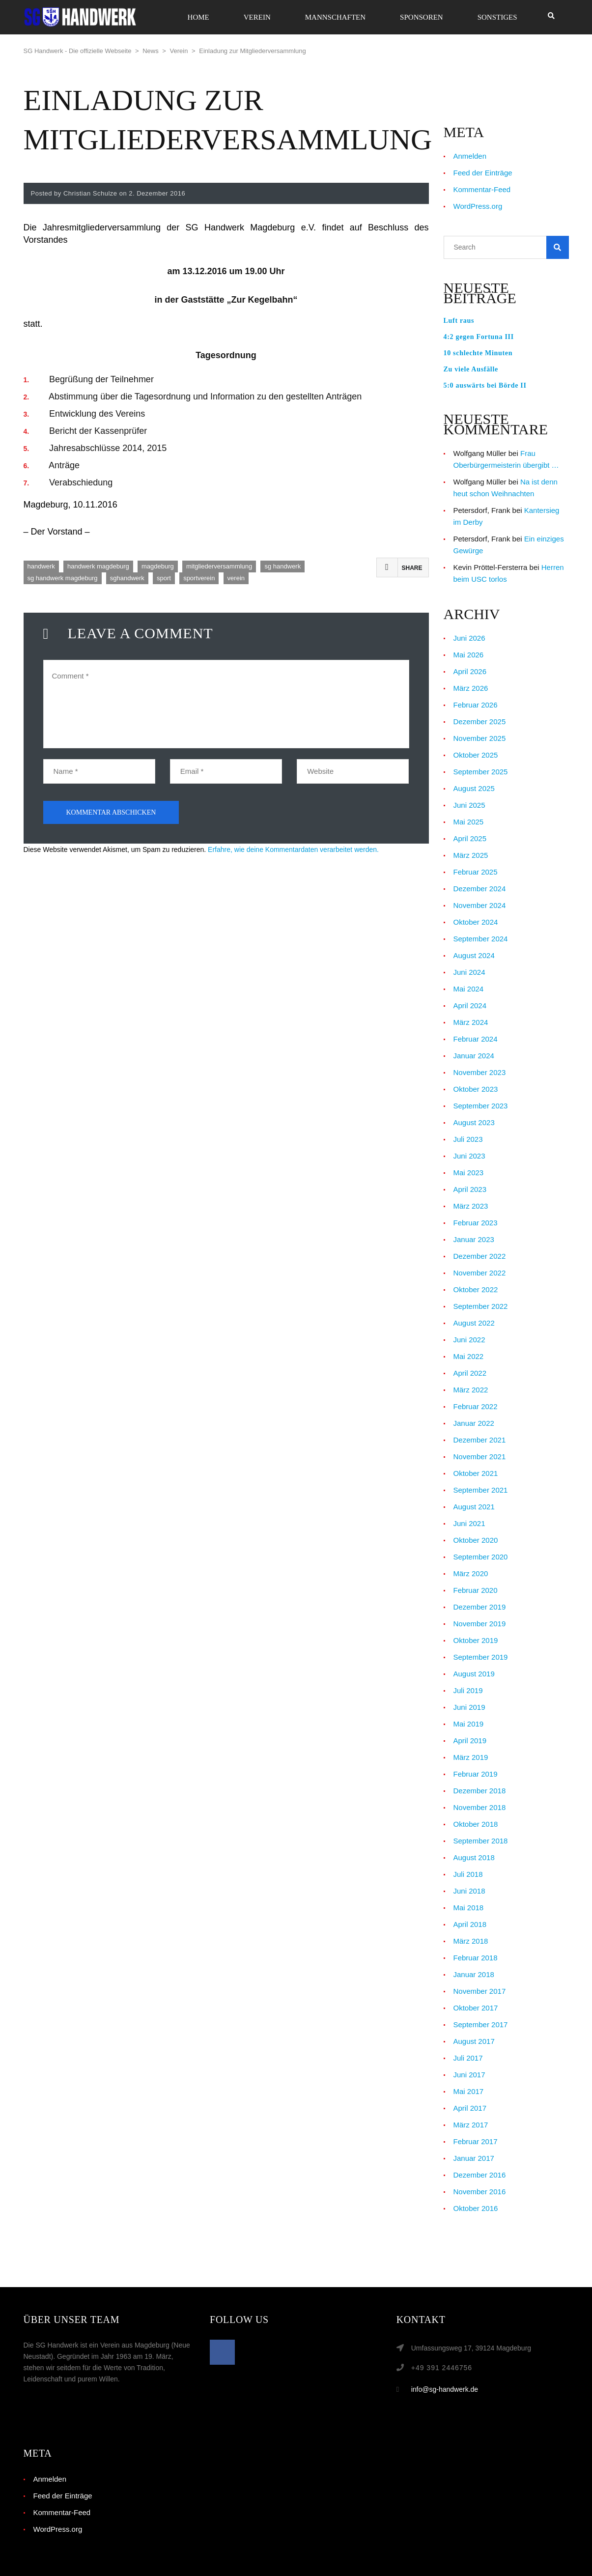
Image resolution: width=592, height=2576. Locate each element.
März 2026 (470, 688)
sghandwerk (127, 578)
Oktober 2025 (475, 755)
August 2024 (474, 955)
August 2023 (474, 1122)
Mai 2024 (468, 989)
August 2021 (474, 1506)
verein (236, 578)
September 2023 (480, 1106)
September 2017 (480, 2024)
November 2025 (479, 738)
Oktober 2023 (475, 1089)
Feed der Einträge (482, 173)
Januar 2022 (473, 1423)
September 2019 (480, 1657)
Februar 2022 (475, 1406)
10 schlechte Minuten (478, 353)
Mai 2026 (468, 655)
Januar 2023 (473, 1239)
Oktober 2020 (475, 1540)
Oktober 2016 (475, 2208)
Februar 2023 (475, 1222)
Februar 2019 (475, 1774)
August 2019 (474, 1674)
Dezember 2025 (479, 721)
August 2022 (474, 1323)
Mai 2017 (468, 2091)
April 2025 (470, 838)
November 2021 (479, 1456)
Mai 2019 (468, 1724)
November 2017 (479, 1991)
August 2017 (474, 2041)
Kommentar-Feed (482, 189)
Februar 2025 (475, 872)
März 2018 (470, 1941)
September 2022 (480, 1306)
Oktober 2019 (475, 1640)
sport (164, 578)
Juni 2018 (469, 1891)
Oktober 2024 (475, 922)
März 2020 (470, 1573)
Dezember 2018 (479, 1790)
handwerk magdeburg (98, 566)
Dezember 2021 (479, 1440)
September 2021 (480, 1490)
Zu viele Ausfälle (471, 369)
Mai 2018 (468, 1907)
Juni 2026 (469, 638)
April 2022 (470, 1373)
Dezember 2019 (479, 1607)
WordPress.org (478, 206)
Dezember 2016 (479, 2175)
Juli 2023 (468, 1139)
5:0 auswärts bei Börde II (485, 385)
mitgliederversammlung (219, 566)
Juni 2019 (469, 1707)
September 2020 (480, 1557)
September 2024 (480, 938)
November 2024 (479, 905)
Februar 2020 (475, 1590)
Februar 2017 (475, 2141)
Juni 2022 (469, 1339)
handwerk (41, 566)
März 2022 (470, 1390)
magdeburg (157, 566)
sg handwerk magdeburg (63, 578)
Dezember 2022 (479, 1256)
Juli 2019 (468, 1690)
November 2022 (479, 1273)
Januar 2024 (473, 1055)
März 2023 (470, 1206)
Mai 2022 (468, 1356)
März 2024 (470, 1022)
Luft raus (459, 320)
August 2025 (474, 788)
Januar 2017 (473, 2158)
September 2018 (480, 1841)
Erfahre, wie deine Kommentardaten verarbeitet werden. (293, 849)
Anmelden (470, 156)
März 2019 (470, 1757)
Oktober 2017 (475, 2008)
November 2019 (479, 1623)
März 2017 (470, 2125)
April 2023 (470, 1189)
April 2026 (470, 671)
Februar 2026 (475, 705)
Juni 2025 (469, 805)
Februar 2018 (475, 1957)
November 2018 (479, 1807)
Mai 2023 (468, 1172)
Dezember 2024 (479, 888)
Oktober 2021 (475, 1473)
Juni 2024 (469, 972)
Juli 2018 (468, 1874)
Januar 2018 (473, 1974)
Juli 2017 (468, 2058)
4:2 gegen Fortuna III (479, 336)
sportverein (199, 578)
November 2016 (479, 2191)
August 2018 (474, 1857)
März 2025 (470, 855)
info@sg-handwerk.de (444, 2389)
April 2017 (470, 2108)
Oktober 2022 (475, 1289)
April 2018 (470, 1924)
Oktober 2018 (475, 1824)
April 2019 (470, 1740)
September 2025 (480, 771)
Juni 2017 (469, 2074)
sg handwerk (282, 566)
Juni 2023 (469, 1156)
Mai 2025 (468, 822)
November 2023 (479, 1072)
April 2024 (470, 1005)
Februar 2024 (475, 1039)
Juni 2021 (469, 1523)
